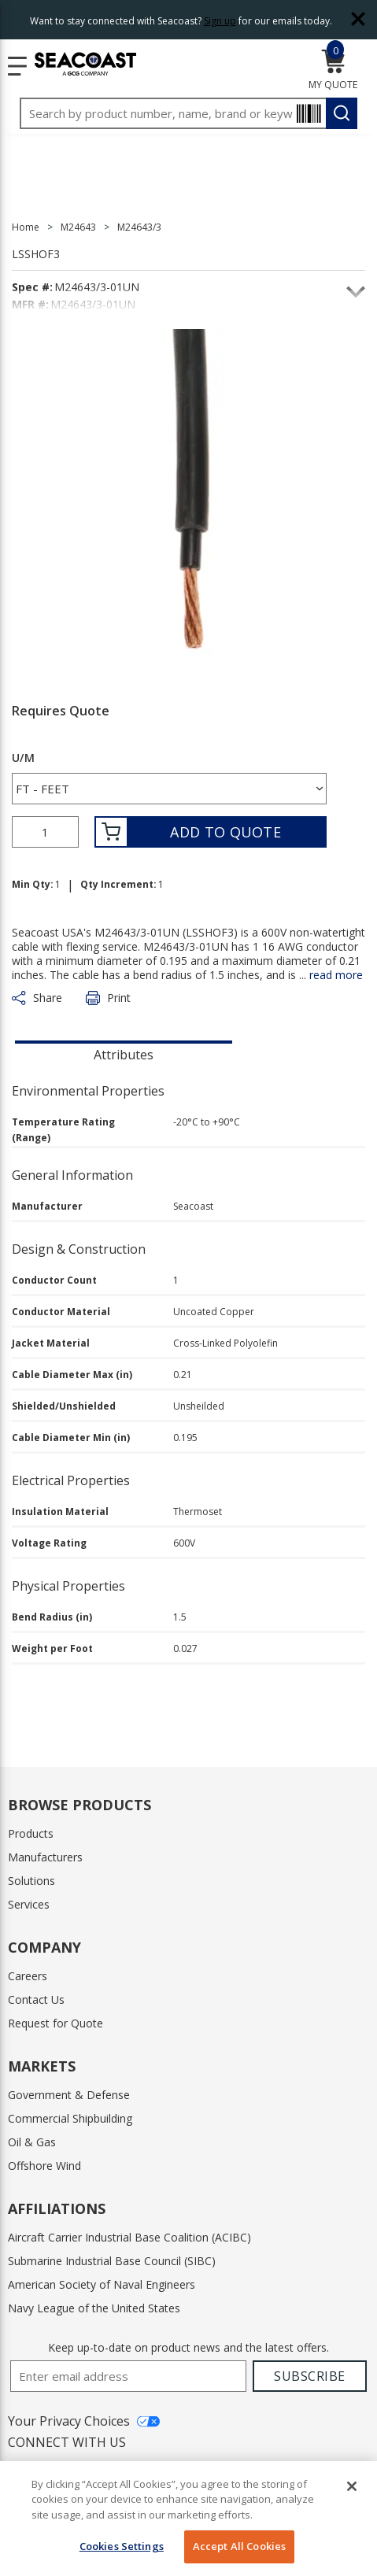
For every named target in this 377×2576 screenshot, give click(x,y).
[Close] (351, 2486)
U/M (23, 758)
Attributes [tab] (123, 1054)
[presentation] (123, 1053)
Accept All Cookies (239, 2546)
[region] (188, 2518)
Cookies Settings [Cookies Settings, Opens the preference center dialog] (121, 2546)
